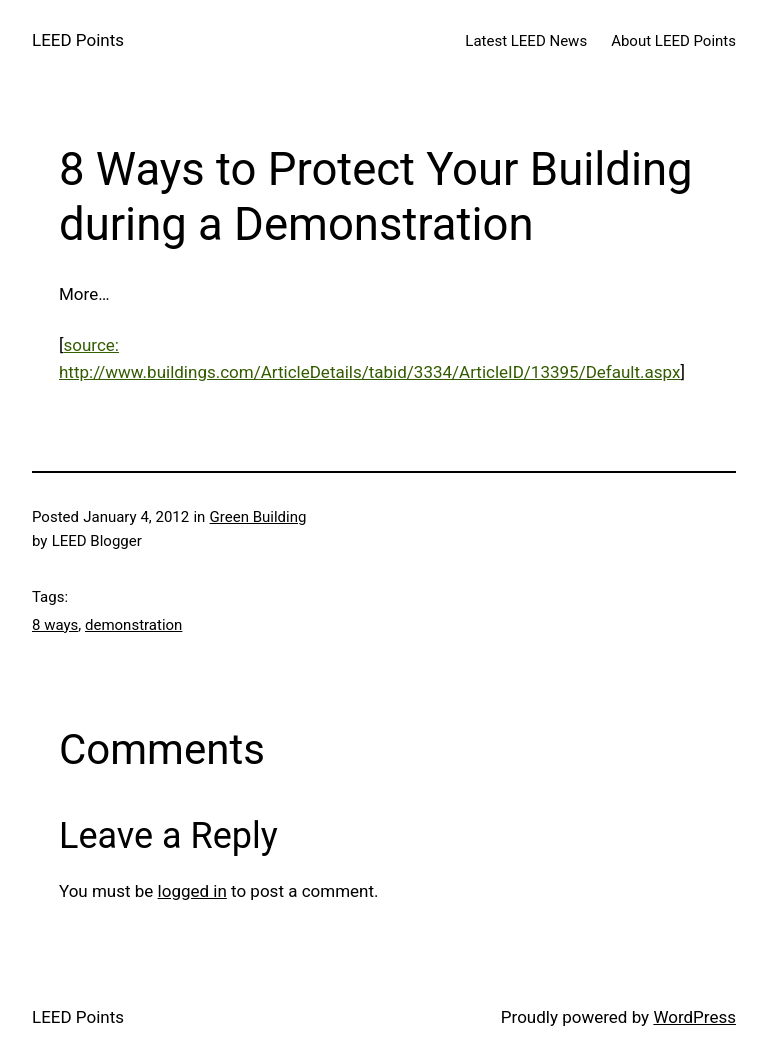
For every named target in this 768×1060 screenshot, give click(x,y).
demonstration (133, 625)
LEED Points (78, 40)
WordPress (694, 1017)
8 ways (55, 625)
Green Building (258, 517)
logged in (192, 891)
